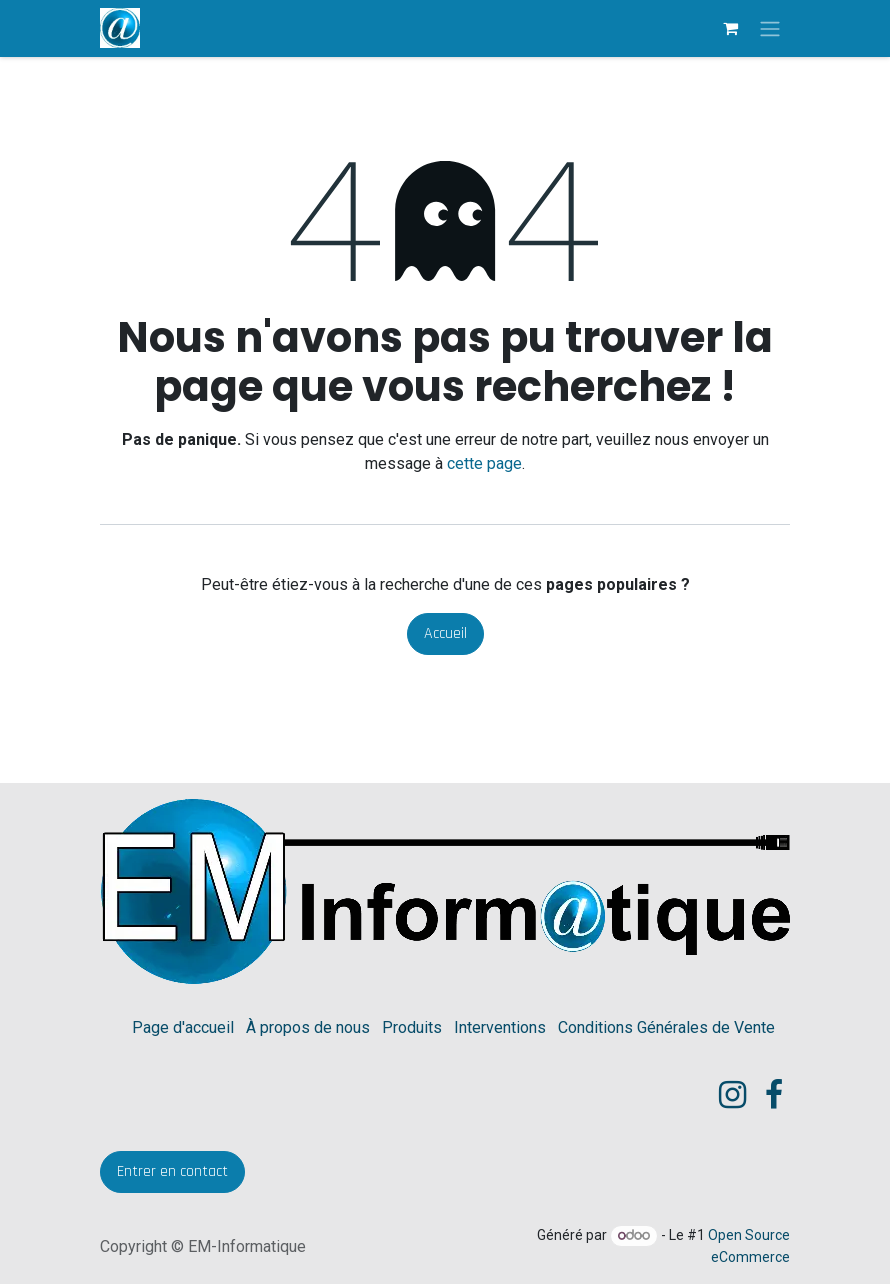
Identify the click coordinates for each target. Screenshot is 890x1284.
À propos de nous (308, 1027)
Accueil (445, 633)
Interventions (500, 1027)
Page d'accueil (183, 1027)
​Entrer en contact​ (172, 1171)
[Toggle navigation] (770, 28)
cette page (484, 463)
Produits (412, 1027)
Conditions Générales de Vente (666, 1027)
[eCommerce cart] (730, 28)
